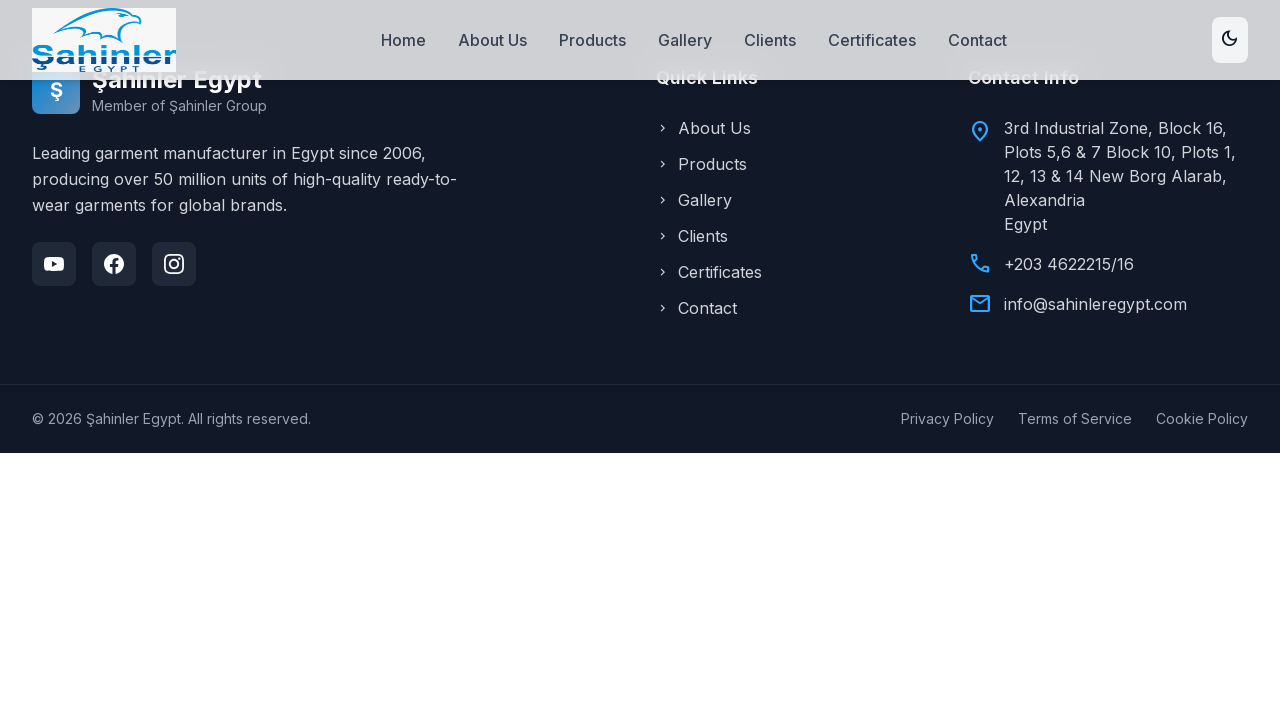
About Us (492, 40)
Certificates (872, 40)
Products (592, 40)
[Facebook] (114, 264)
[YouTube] (54, 264)
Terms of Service (1075, 418)
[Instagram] (174, 264)
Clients (770, 40)
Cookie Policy (1202, 418)
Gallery (685, 40)
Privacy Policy (947, 418)
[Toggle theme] (1230, 40)
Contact (977, 40)
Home (403, 40)
